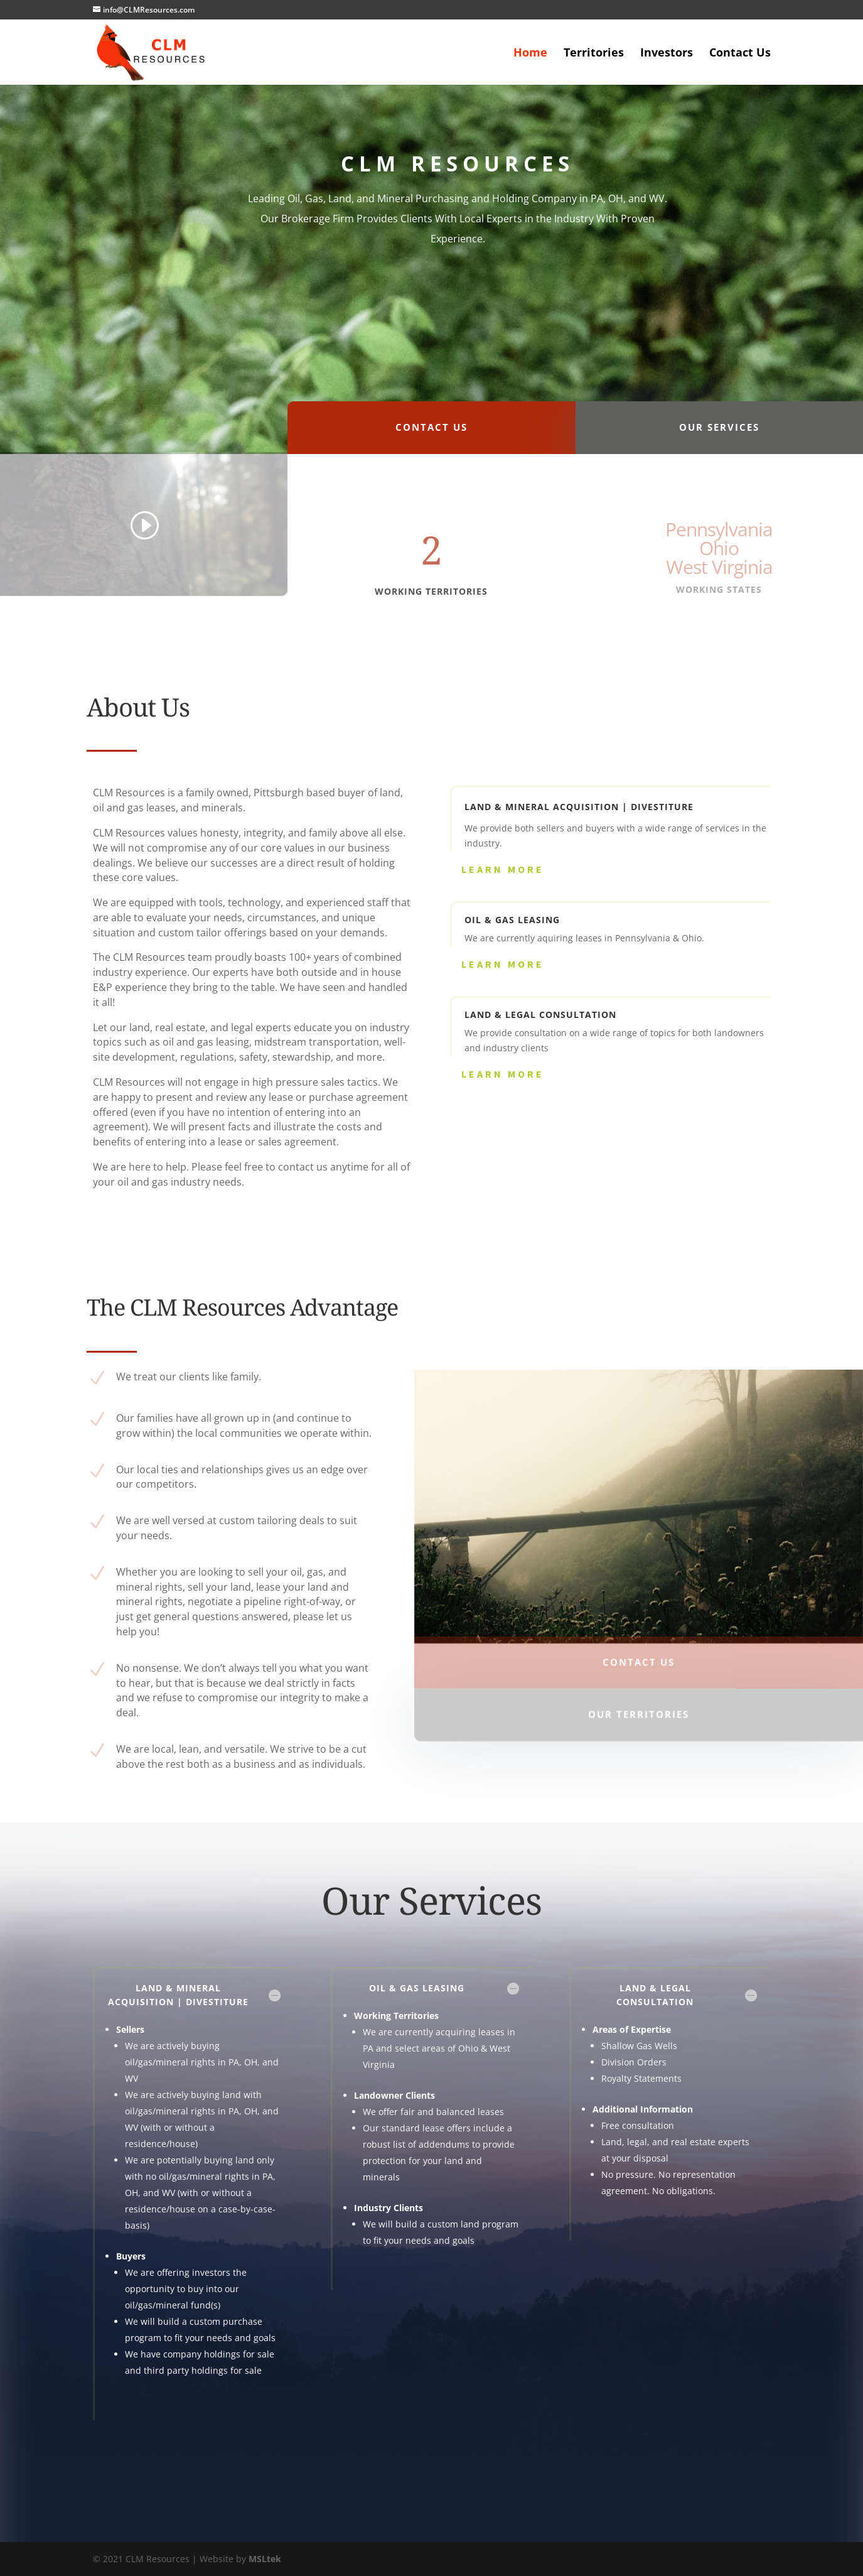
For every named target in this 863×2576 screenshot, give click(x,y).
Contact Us (740, 54)
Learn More (502, 869)
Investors (666, 54)
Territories (594, 54)
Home (530, 54)
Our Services (719, 441)
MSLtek (265, 2559)
